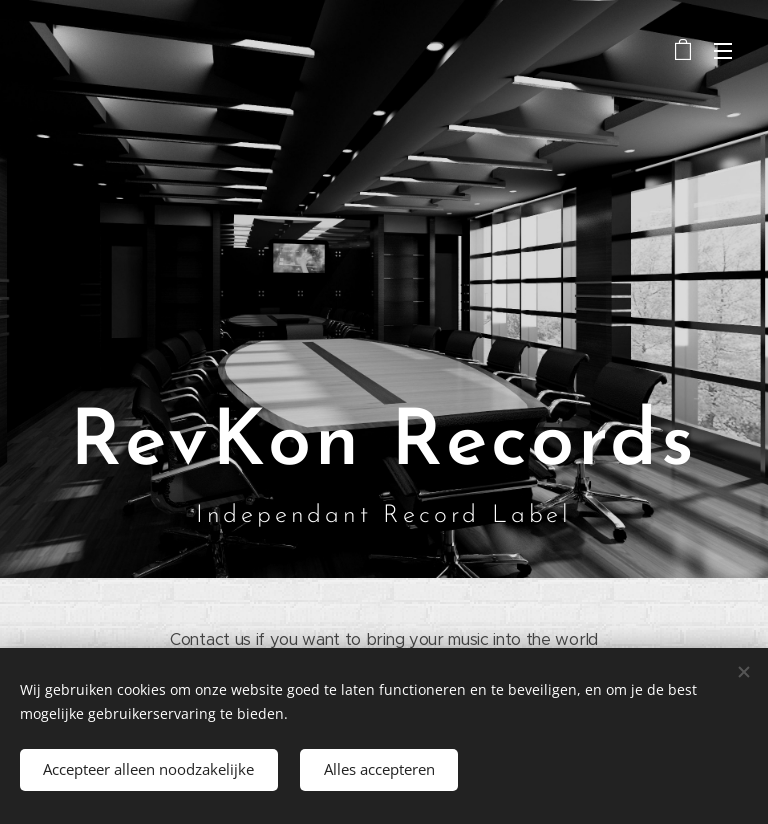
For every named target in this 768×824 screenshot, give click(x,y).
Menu (723, 51)
